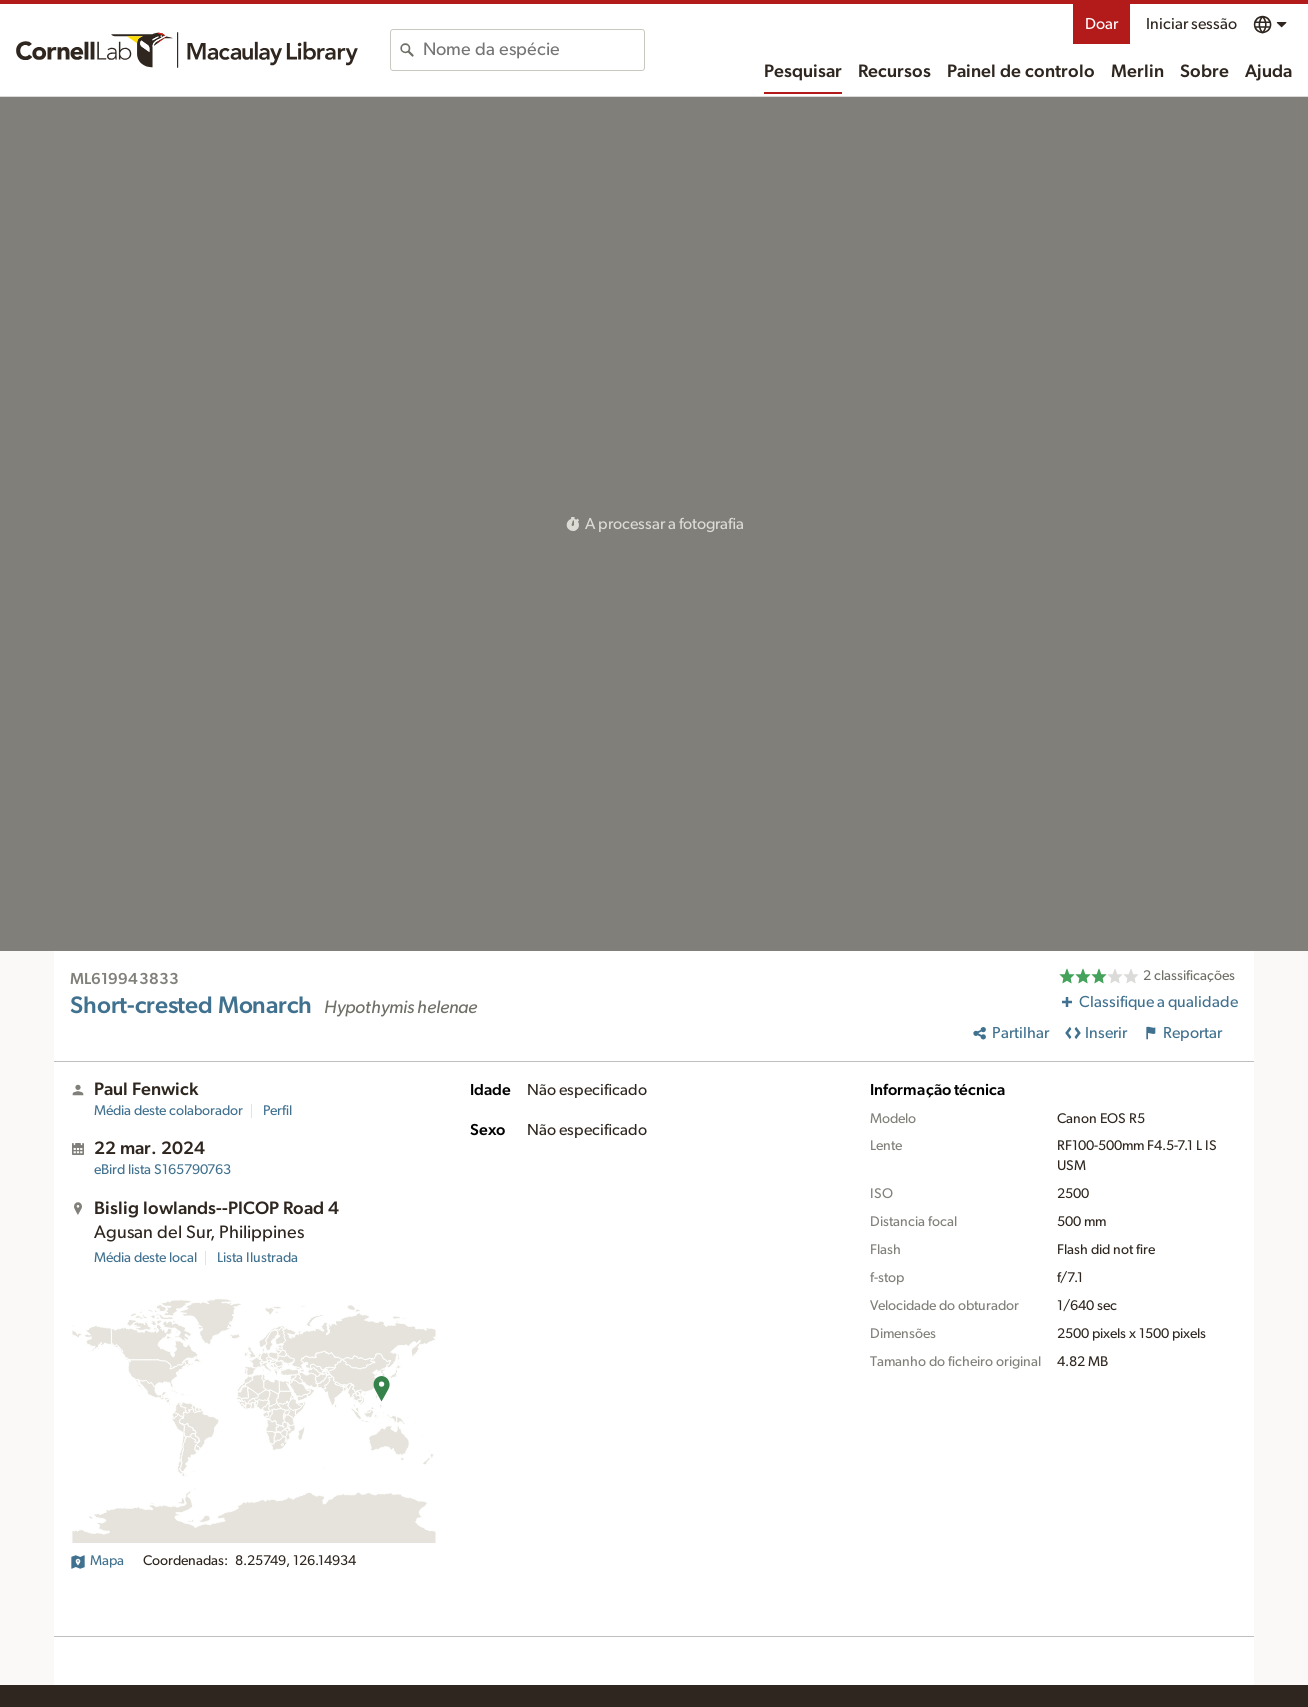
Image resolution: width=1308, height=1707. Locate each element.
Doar (1101, 24)
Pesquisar (803, 72)
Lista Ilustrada (257, 1258)
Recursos (894, 72)
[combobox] (533, 50)
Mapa (97, 1561)
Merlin (1137, 72)
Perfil (277, 1111)
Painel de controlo (1021, 72)
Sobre (1204, 72)
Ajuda (1268, 72)
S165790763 (162, 1170)
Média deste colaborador (168, 1111)
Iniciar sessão (1191, 24)
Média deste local (145, 1258)
